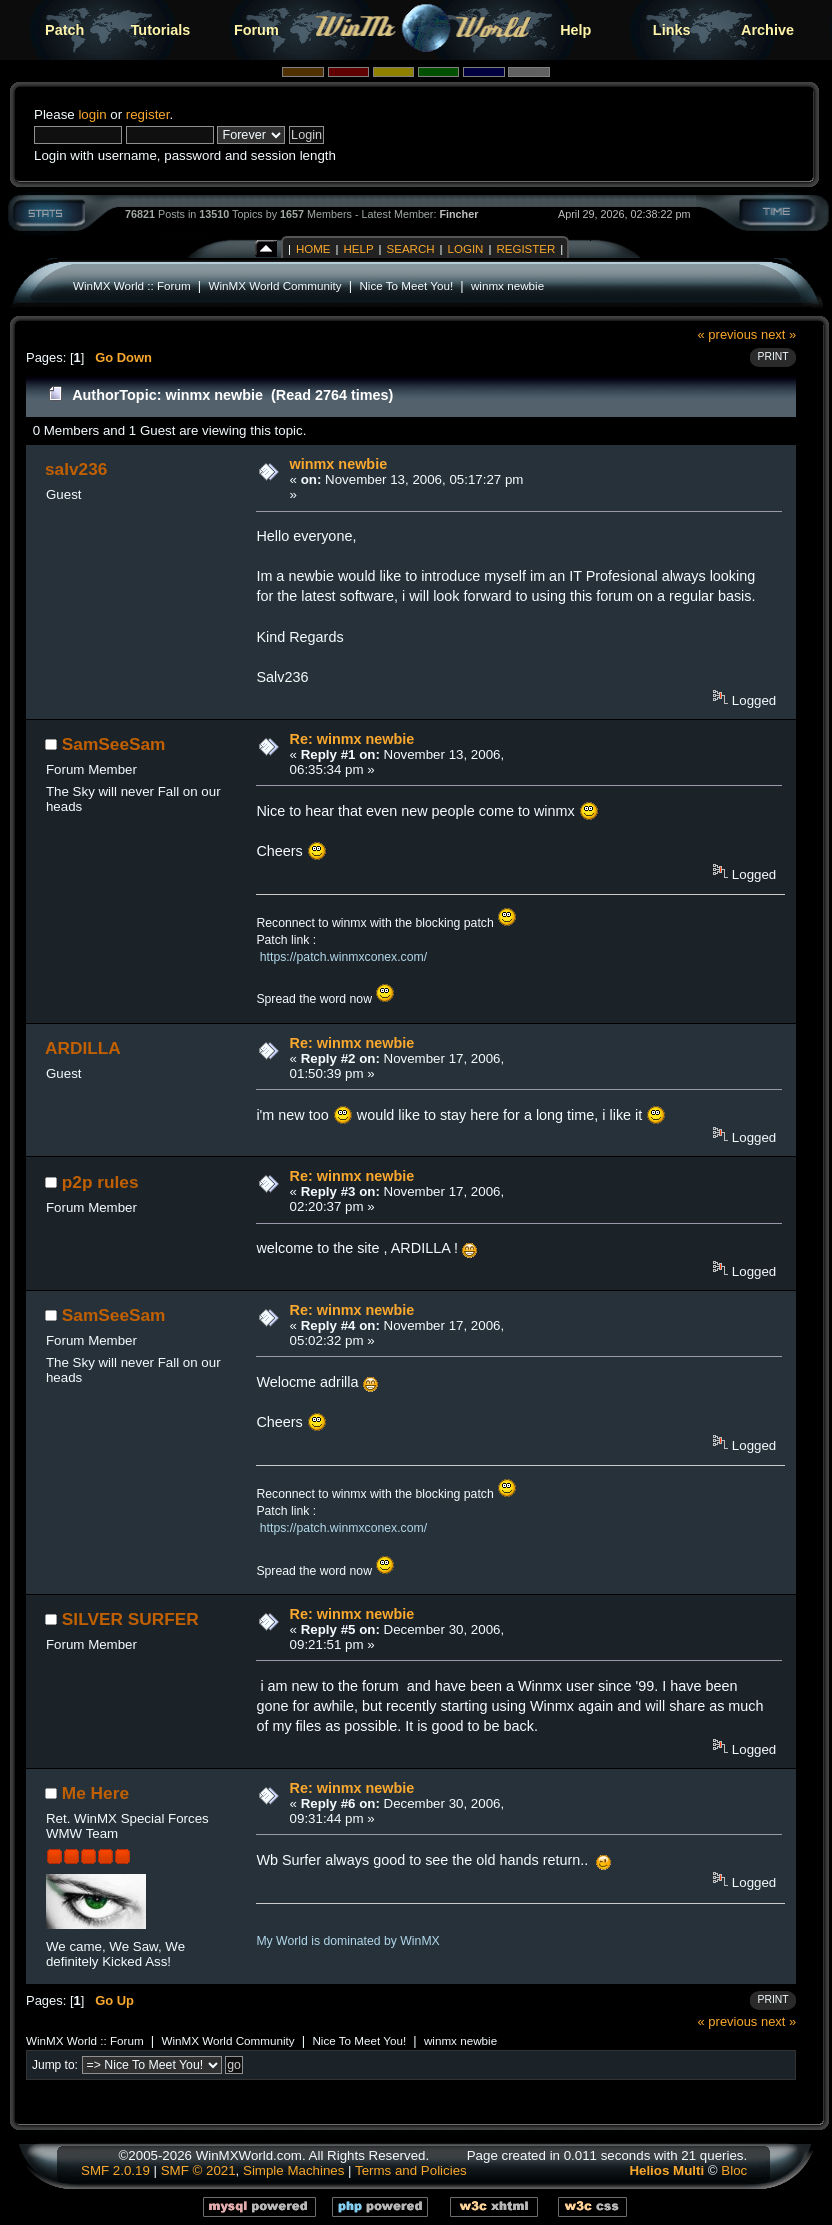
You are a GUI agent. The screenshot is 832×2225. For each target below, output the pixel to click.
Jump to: (55, 2065)
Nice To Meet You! (406, 285)
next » (778, 334)
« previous (728, 334)
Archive (767, 30)
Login (466, 249)
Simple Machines (293, 2170)
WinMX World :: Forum (132, 285)
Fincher (458, 214)
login (92, 114)
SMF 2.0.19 (115, 2170)
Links (672, 30)
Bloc (734, 2170)
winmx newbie (507, 285)
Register (525, 249)
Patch (64, 30)
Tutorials (161, 30)
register (148, 114)
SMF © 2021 (198, 2170)
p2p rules (100, 1182)
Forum (256, 30)
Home (313, 249)
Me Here (95, 1793)
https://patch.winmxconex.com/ (343, 957)
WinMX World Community (274, 285)
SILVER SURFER (130, 1619)
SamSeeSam (114, 744)
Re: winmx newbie (352, 739)
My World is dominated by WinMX (347, 1941)
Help (575, 30)
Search (411, 249)
